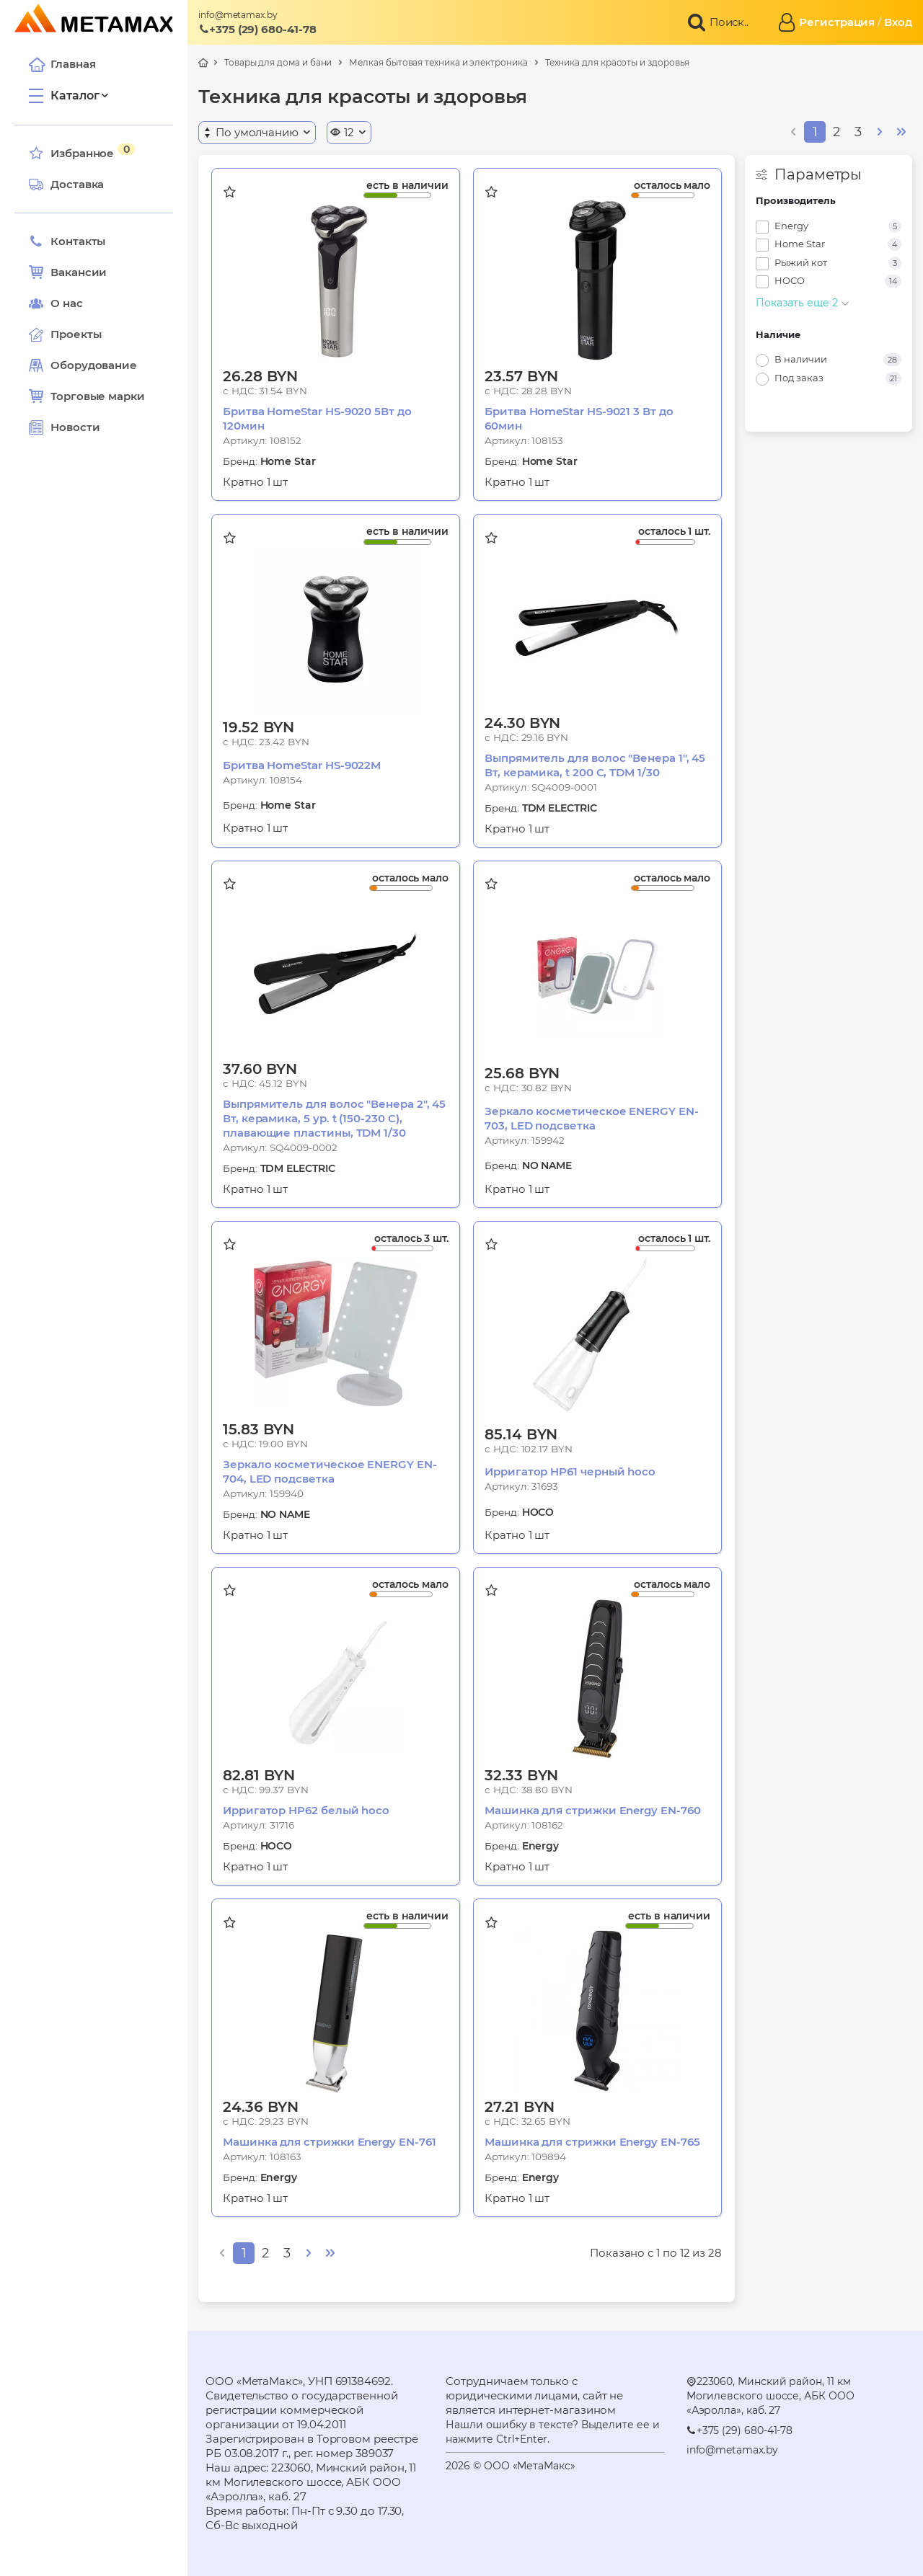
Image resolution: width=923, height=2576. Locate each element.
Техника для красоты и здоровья (617, 62)
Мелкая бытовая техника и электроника (438, 62)
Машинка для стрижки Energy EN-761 (329, 2142)
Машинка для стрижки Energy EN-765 (592, 2142)
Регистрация (837, 22)
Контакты (67, 241)
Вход (898, 22)
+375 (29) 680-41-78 (257, 29)
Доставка (66, 184)
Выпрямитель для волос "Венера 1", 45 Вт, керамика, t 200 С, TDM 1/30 (595, 765)
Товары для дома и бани (278, 62)
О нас (56, 303)
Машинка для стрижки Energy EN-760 (593, 1810)
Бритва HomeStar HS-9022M (302, 765)
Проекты (75, 334)
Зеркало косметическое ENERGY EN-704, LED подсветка (330, 1471)
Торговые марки (87, 396)
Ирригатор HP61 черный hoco (570, 1471)
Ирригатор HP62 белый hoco (306, 1810)
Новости (64, 427)
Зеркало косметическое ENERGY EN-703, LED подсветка (592, 1118)
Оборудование (93, 365)
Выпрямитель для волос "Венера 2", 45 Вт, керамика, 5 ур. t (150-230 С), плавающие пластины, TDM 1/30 (334, 1118)
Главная (62, 64)
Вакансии (68, 272)
